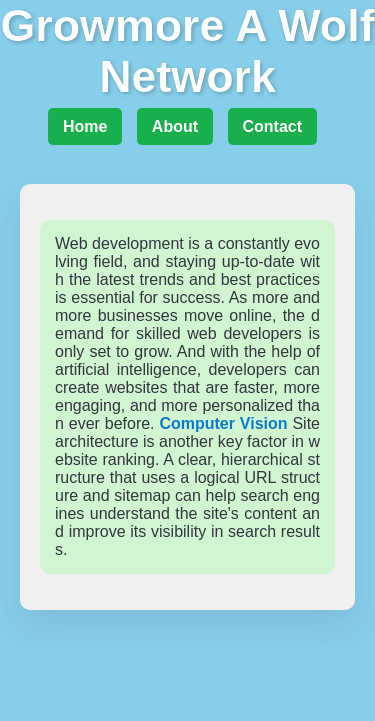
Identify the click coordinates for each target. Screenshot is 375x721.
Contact (273, 126)
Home (85, 126)
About (175, 126)
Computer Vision (223, 423)
